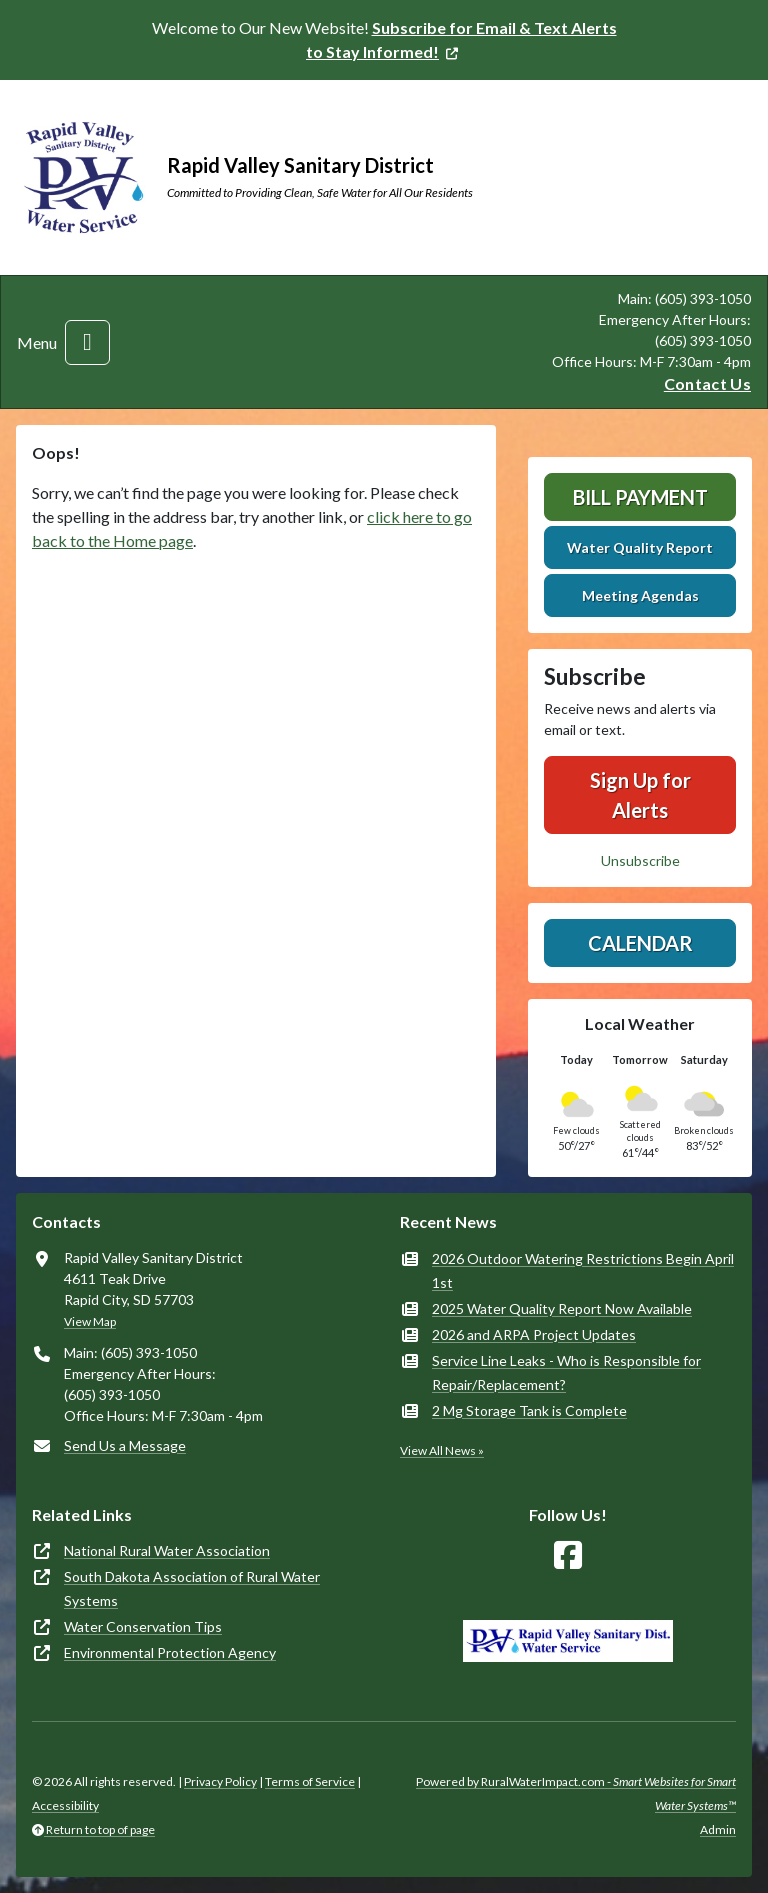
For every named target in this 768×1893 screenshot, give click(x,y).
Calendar (640, 943)
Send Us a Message (125, 1445)
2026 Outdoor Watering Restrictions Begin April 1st (583, 1270)
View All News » (442, 1450)
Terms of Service (310, 1781)
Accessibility (65, 1805)
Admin (718, 1829)
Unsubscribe (640, 860)
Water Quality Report (640, 547)
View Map (90, 1321)
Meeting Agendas (640, 595)
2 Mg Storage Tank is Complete (529, 1410)
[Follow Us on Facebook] (568, 1555)
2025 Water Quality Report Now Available (562, 1308)
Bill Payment (640, 497)
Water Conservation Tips (143, 1626)
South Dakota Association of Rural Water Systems (192, 1588)
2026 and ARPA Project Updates (534, 1334)
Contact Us (707, 383)
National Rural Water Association (167, 1550)
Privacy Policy (220, 1781)
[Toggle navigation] (87, 342)
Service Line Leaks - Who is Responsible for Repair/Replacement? (566, 1372)
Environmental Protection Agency (170, 1652)
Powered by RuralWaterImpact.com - (576, 1793)
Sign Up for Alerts (640, 795)
